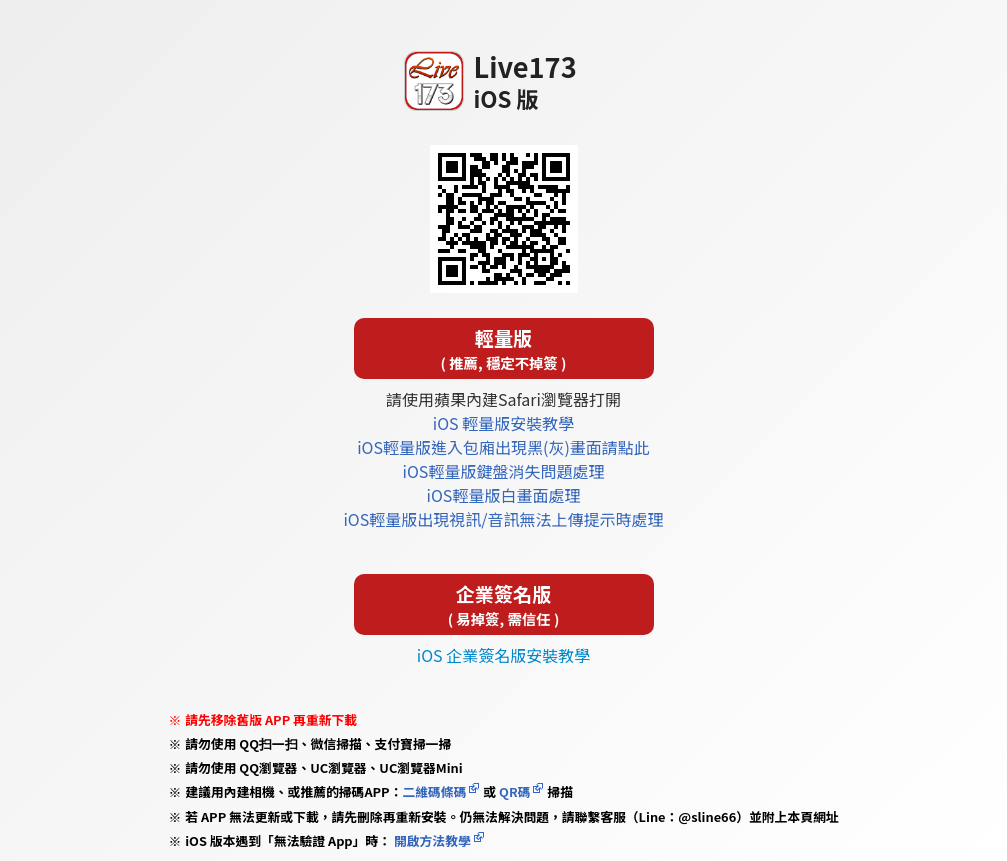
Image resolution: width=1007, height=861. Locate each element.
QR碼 (514, 791)
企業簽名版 (504, 604)
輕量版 (504, 348)
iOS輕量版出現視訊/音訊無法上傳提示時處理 (503, 519)
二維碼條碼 (434, 791)
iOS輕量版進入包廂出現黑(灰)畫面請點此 (503, 447)
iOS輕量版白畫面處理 (504, 495)
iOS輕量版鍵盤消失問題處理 (504, 471)
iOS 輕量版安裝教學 (503, 423)
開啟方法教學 (431, 840)
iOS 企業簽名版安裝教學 (503, 655)
